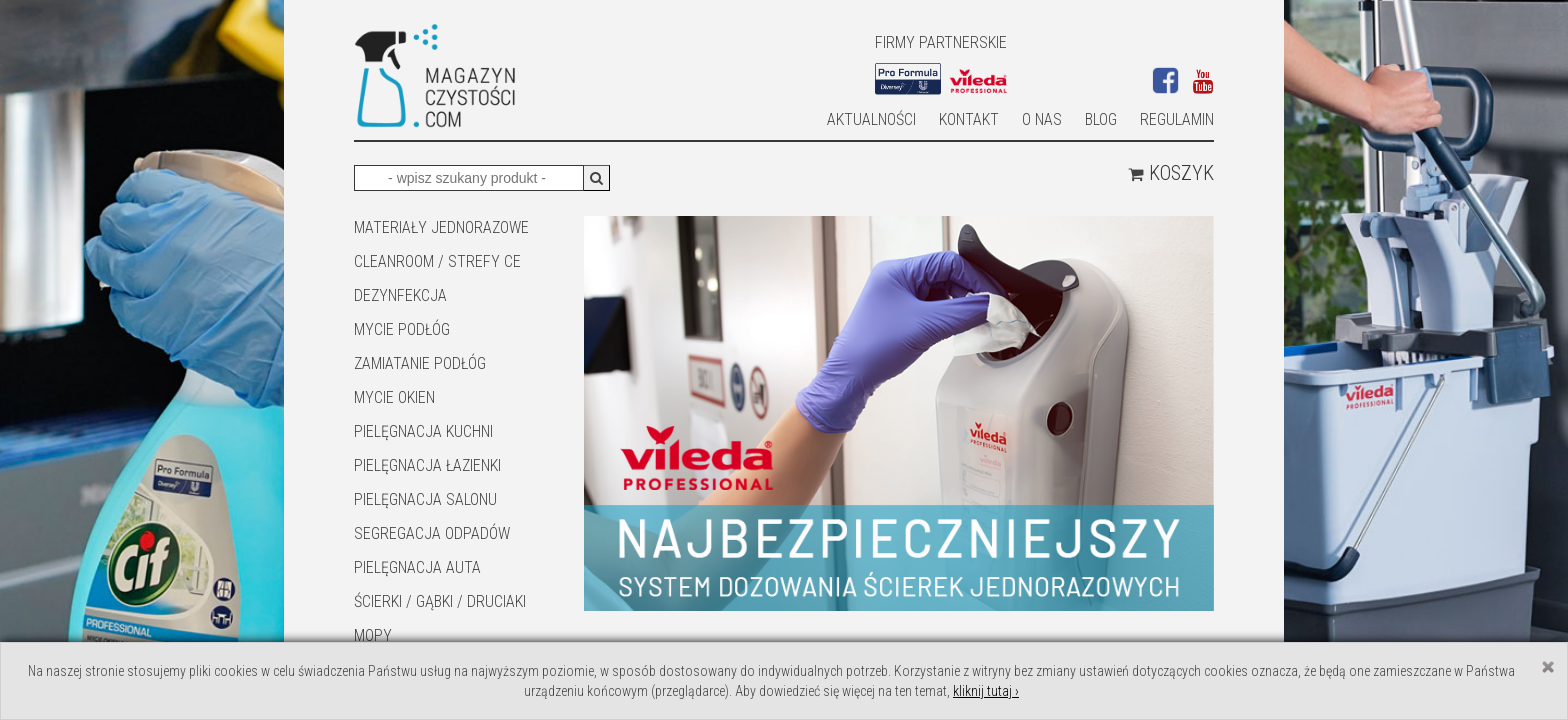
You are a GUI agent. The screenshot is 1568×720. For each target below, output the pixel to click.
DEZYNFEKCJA (400, 295)
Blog (1101, 119)
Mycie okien (394, 397)
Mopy (373, 635)
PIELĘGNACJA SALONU (425, 499)
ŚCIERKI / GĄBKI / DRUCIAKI (440, 601)
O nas (1042, 119)
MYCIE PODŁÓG (402, 329)
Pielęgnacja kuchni (423, 431)
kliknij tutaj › (986, 691)
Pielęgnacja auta (417, 567)
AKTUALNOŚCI (871, 119)
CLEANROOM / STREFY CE (437, 261)
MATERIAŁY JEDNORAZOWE (441, 227)
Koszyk (1171, 173)
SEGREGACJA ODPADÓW (432, 533)
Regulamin (1177, 119)
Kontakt (969, 119)
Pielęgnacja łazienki (427, 465)
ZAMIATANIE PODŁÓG (420, 363)
